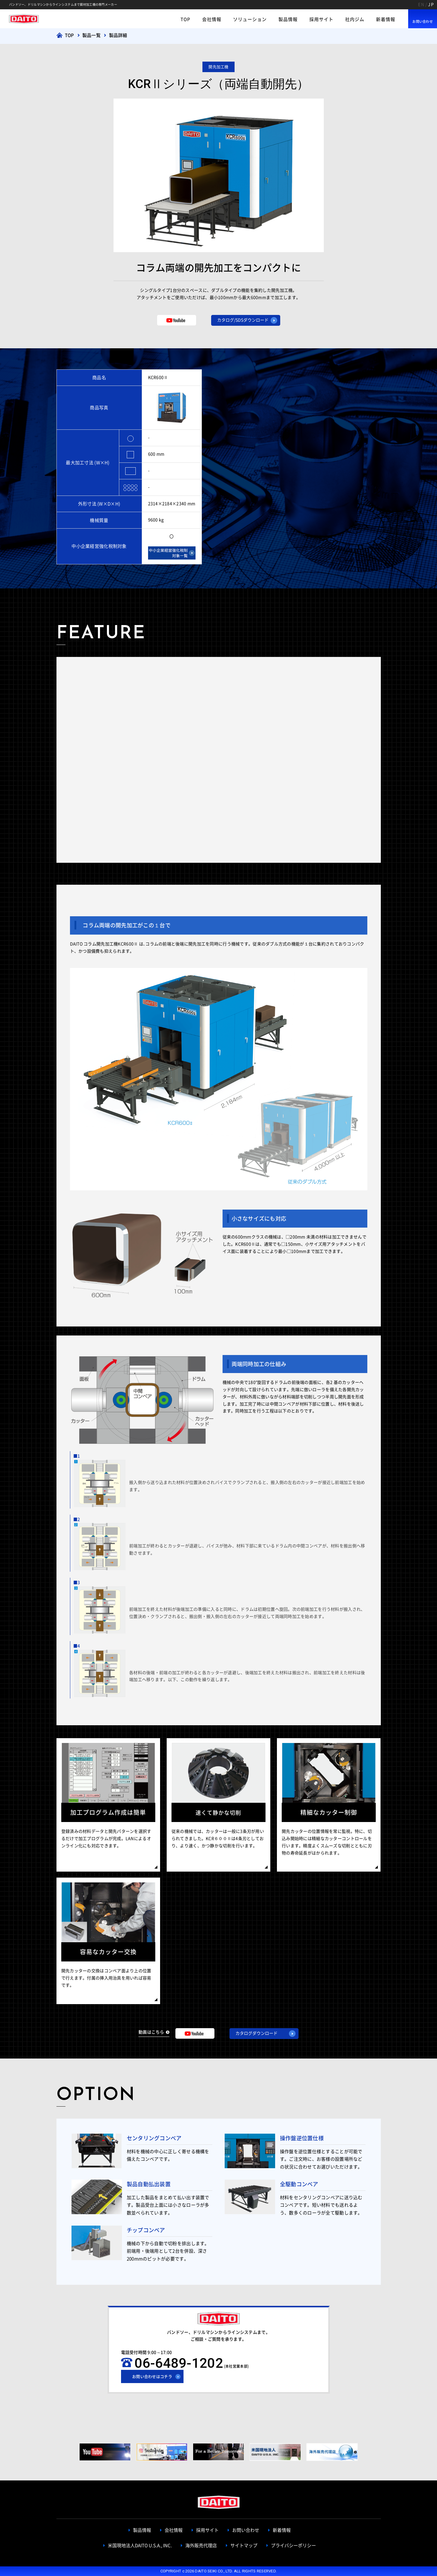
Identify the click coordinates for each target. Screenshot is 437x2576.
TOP (185, 19)
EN (421, 4)
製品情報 (288, 19)
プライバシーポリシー (293, 2545)
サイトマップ (243, 2545)
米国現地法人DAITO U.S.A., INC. (140, 2545)
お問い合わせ (422, 21)
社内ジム (354, 19)
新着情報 (385, 19)
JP (431, 4)
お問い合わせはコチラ (152, 2377)
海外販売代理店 (201, 2545)
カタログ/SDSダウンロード (243, 320)
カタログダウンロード (256, 2033)
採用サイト (321, 19)
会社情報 (211, 19)
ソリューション (250, 19)
